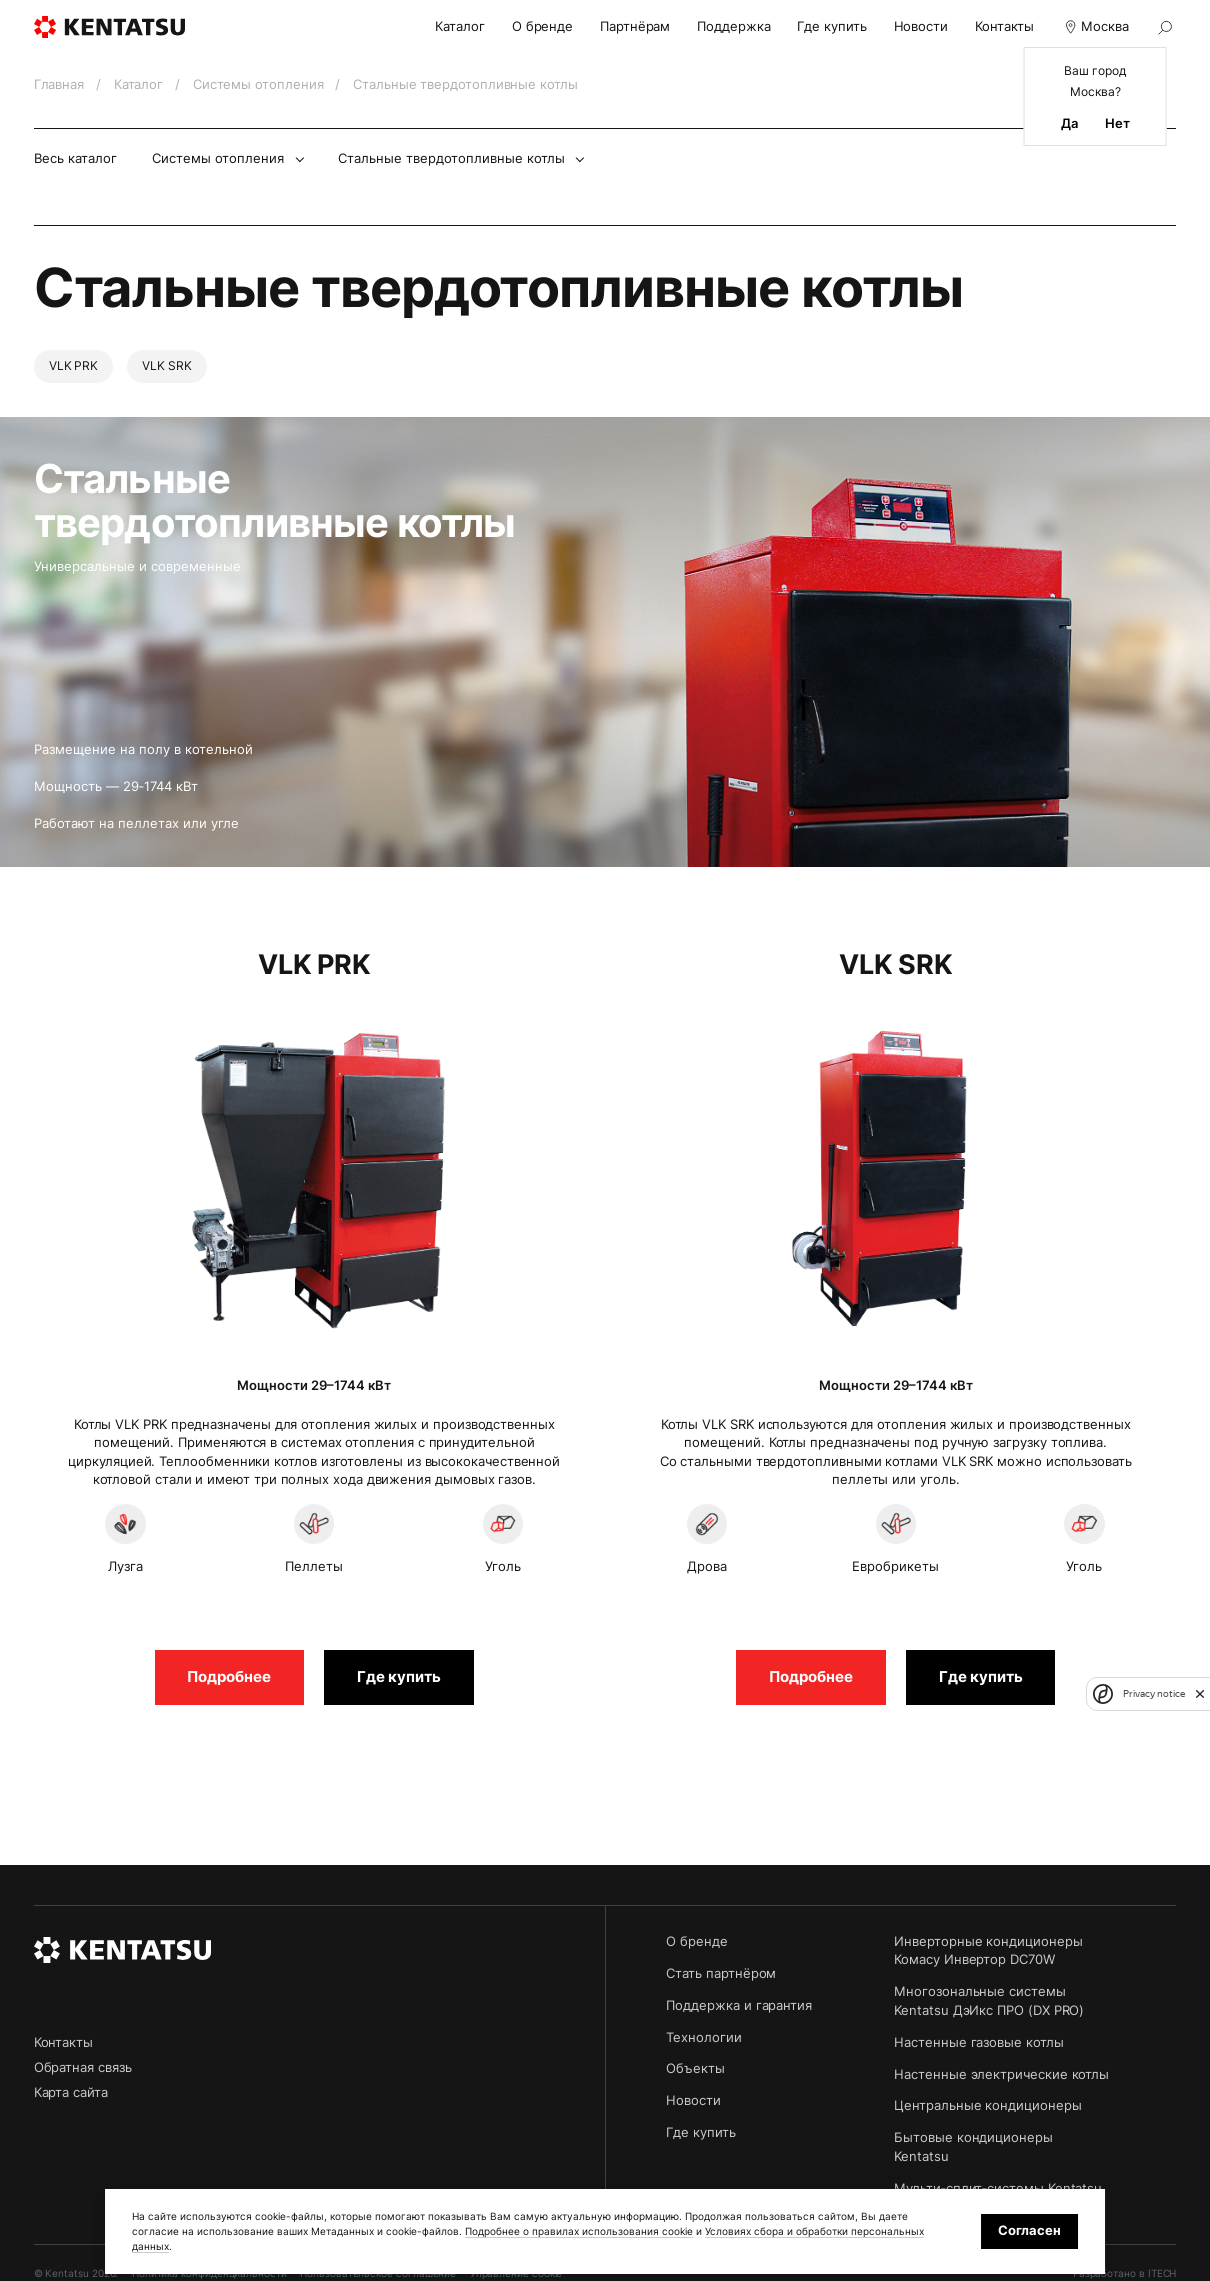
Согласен (1029, 2230)
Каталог (459, 26)
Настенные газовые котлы (978, 2042)
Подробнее (229, 1676)
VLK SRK (167, 366)
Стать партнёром (721, 1973)
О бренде (542, 26)
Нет (1117, 124)
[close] (1200, 1694)
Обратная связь (83, 2067)
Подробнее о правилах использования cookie (579, 2231)
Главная (61, 84)
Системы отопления (260, 84)
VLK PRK (74, 366)
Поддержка (733, 26)
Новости (921, 26)
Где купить (831, 26)
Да (1069, 124)
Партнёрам (635, 26)
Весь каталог (75, 158)
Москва (1095, 27)
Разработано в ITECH (1125, 2273)
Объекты (695, 2068)
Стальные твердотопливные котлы (451, 158)
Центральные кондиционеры (987, 2105)
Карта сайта (71, 2092)
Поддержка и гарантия (739, 2005)
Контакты (1004, 26)
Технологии (703, 2037)
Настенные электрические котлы (1001, 2074)
